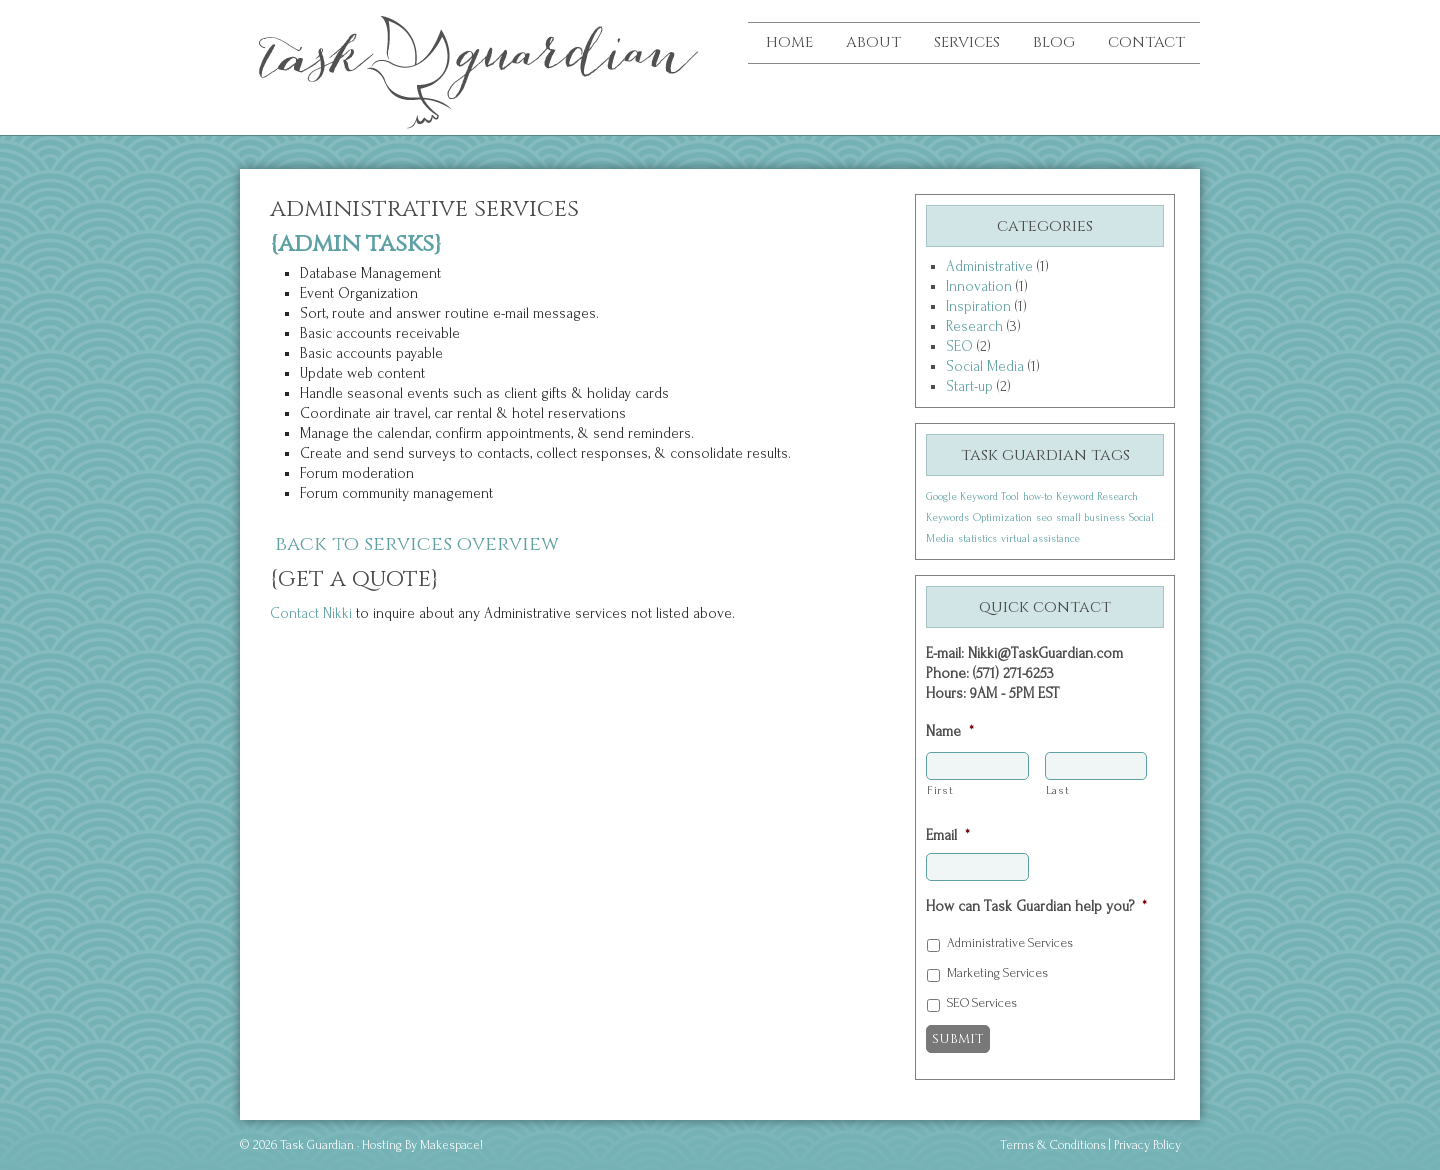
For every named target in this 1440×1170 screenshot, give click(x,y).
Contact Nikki (313, 613)
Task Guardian (390, 60)
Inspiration (978, 306)
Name (950, 731)
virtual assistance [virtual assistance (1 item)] (1040, 539)
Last (1058, 790)
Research (974, 326)
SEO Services (982, 1003)
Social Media (985, 366)
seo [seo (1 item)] (1044, 518)
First (940, 790)
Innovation (979, 286)
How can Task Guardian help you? (1036, 906)
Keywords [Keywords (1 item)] (947, 518)
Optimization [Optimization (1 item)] (1002, 518)
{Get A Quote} (354, 579)
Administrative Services (1010, 943)
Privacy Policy (1147, 1145)
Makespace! (451, 1145)
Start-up (969, 386)
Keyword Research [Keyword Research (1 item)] (1097, 497)
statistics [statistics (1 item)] (977, 539)
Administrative (989, 266)
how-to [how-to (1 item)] (1037, 497)
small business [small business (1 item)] (1090, 518)
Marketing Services (997, 973)
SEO (959, 346)
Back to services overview (417, 543)
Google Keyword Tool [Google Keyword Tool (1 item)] (972, 497)
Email (948, 835)
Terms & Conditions (1053, 1145)
